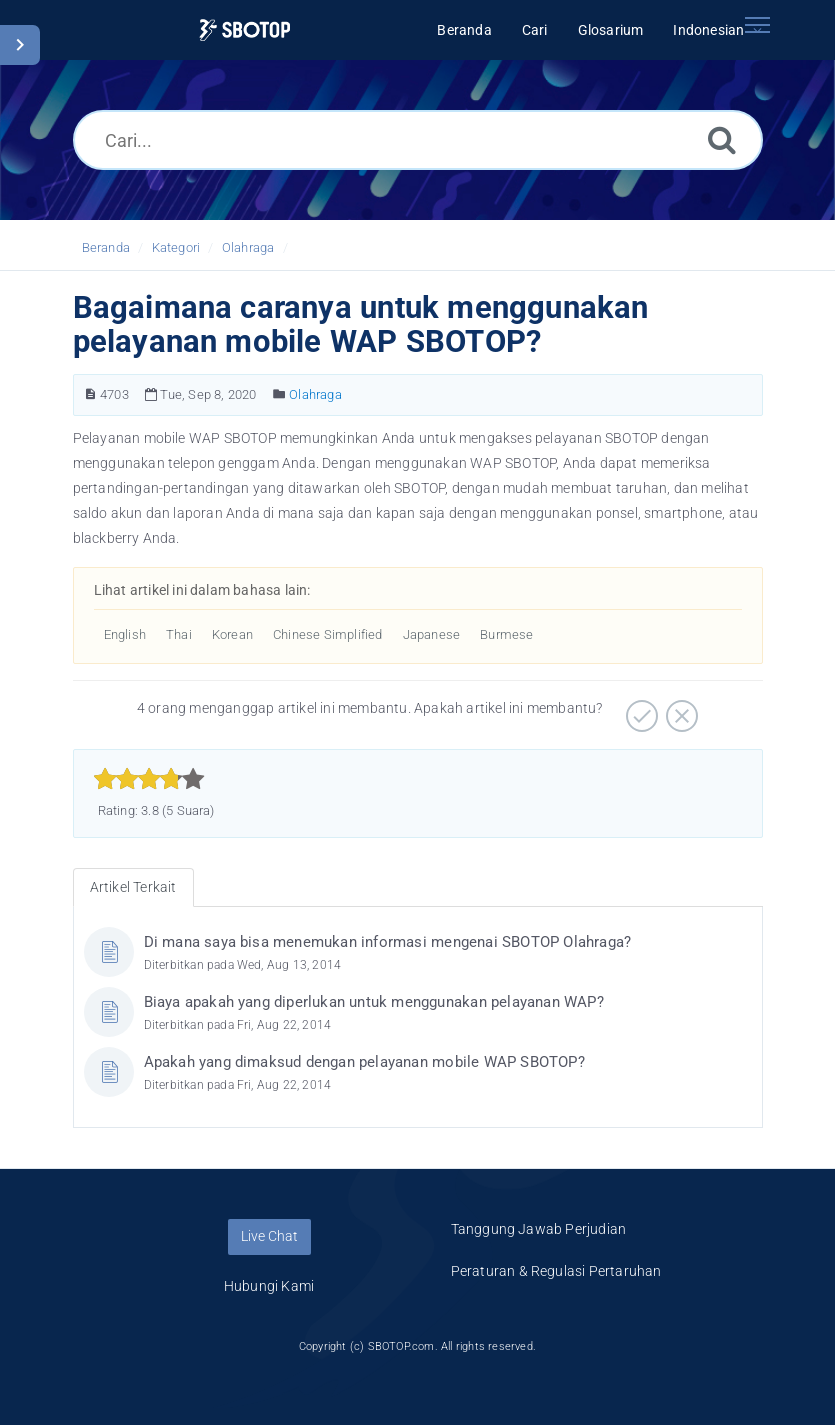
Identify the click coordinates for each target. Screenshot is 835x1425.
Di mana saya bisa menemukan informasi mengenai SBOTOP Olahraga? (388, 942)
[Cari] (722, 139)
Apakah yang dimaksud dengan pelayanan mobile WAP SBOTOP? (364, 1062)
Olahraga (248, 247)
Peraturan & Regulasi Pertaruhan (556, 1271)
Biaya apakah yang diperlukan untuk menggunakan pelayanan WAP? (374, 1002)
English (125, 634)
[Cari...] (418, 140)
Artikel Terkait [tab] (133, 887)
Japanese (432, 634)
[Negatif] (679, 709)
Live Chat (269, 1236)
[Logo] (244, 30)
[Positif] (639, 709)
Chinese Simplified (328, 634)
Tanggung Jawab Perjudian (539, 1229)
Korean (232, 634)
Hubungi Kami (269, 1286)
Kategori (176, 247)
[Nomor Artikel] (90, 394)
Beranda (106, 247)
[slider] (149, 779)
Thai (179, 634)
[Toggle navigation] (758, 25)
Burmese (506, 634)
